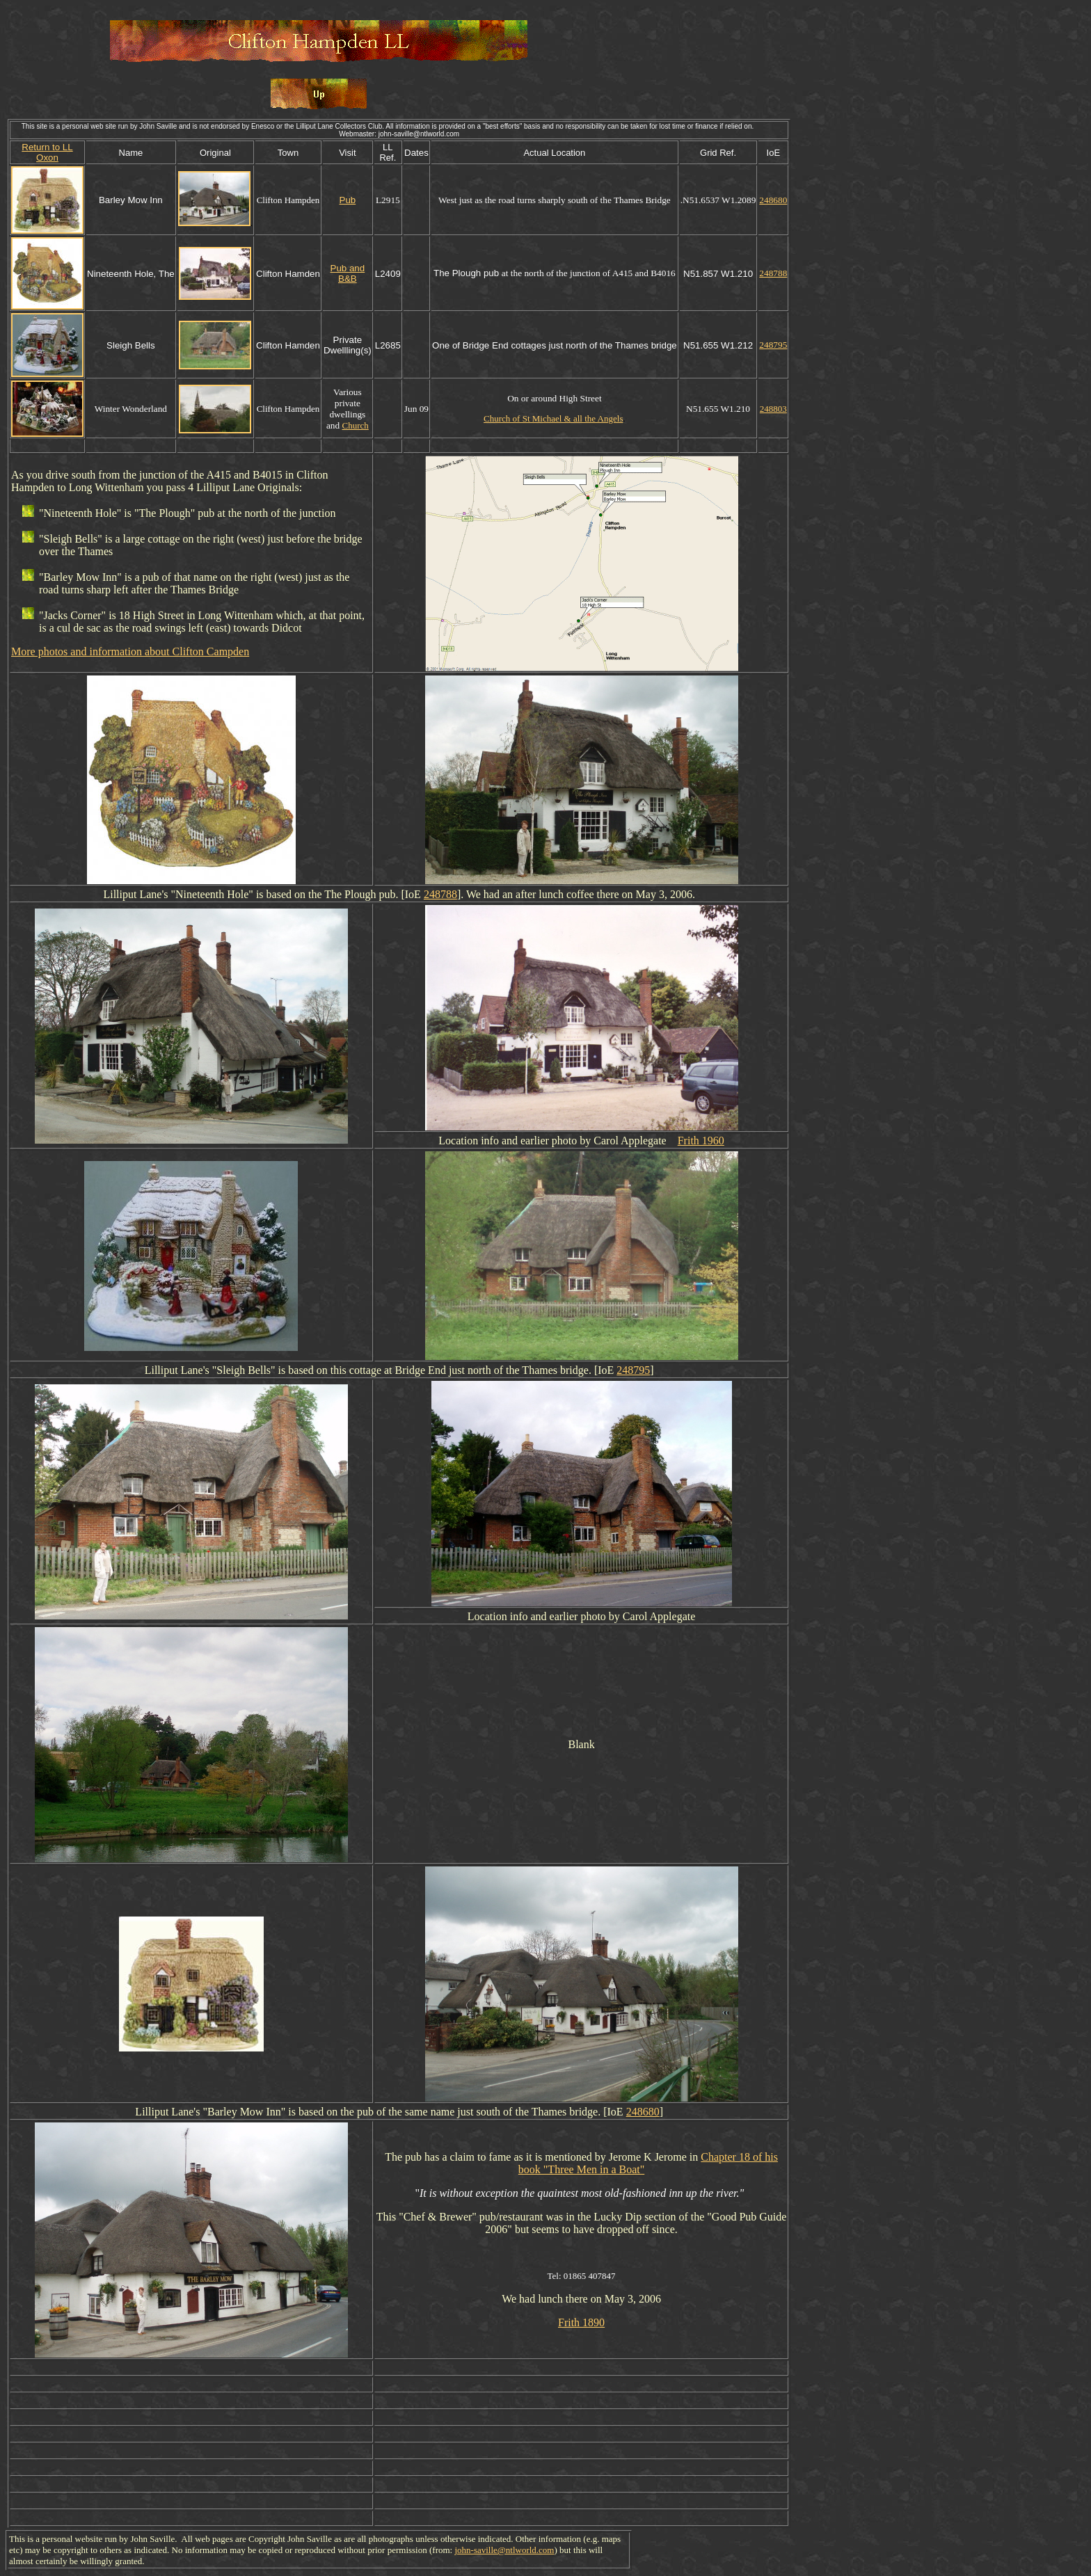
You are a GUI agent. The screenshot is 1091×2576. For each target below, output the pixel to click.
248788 (773, 273)
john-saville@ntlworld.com (504, 2550)
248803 (773, 408)
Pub (348, 200)
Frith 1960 (701, 1140)
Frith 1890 (581, 2322)
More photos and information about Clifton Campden (130, 651)
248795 (773, 344)
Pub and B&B (348, 273)
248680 (773, 200)
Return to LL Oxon (47, 152)
